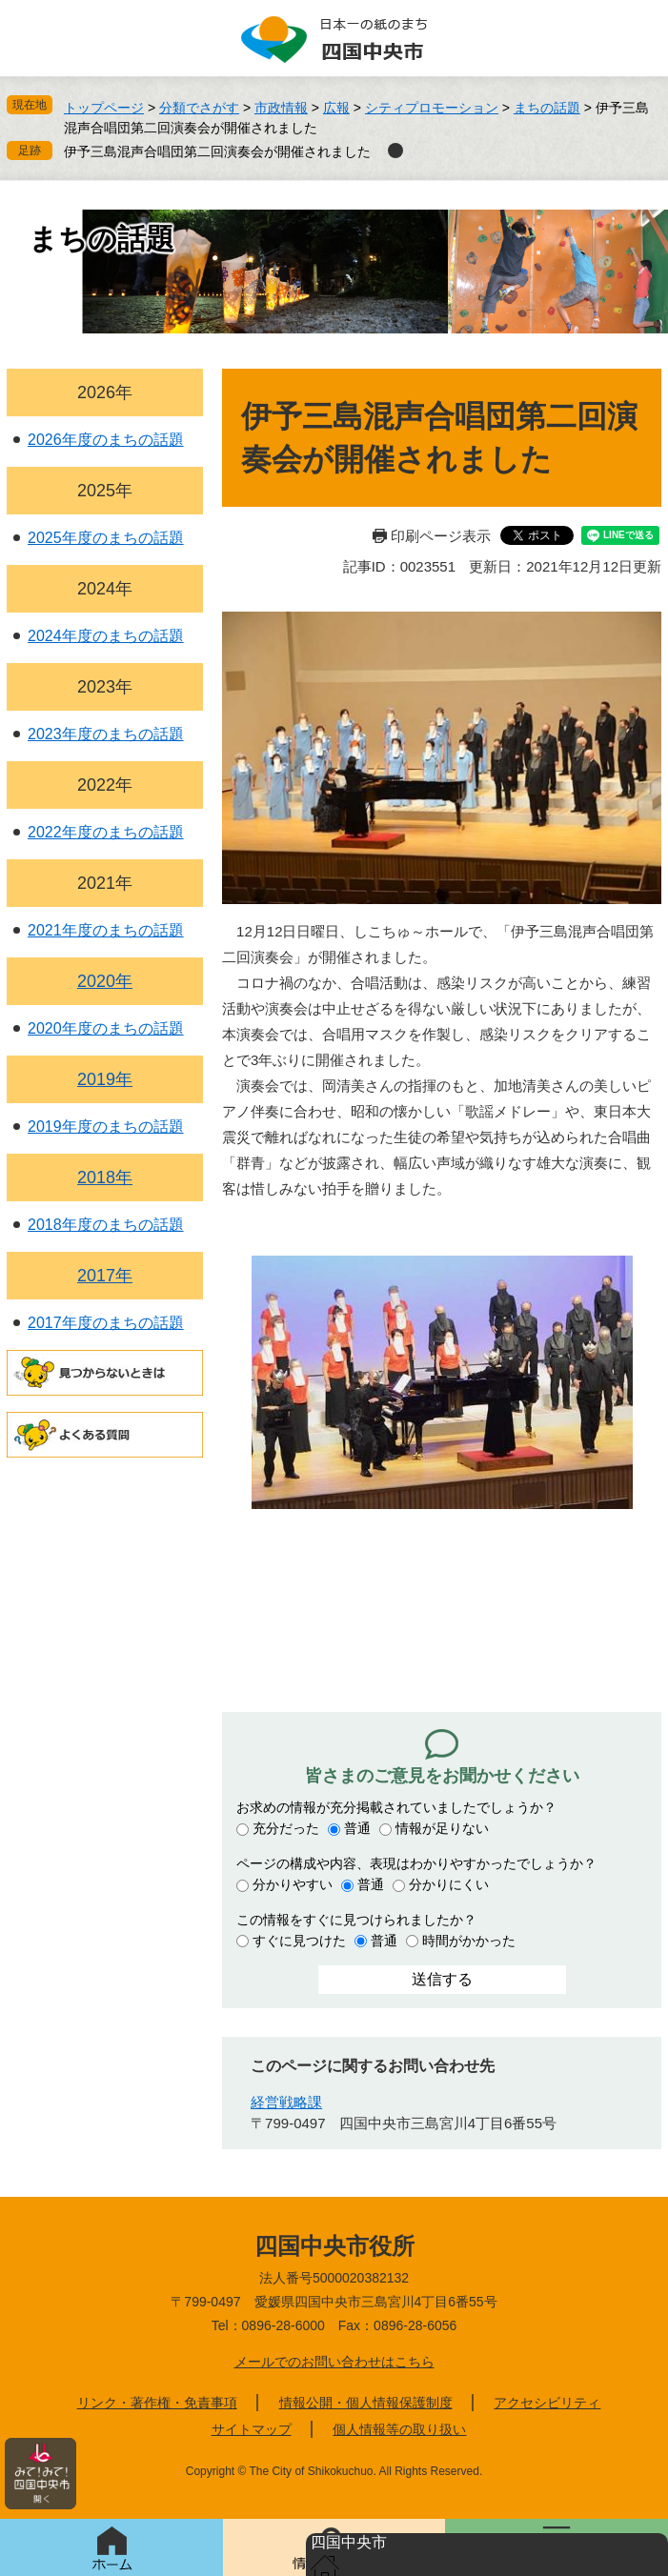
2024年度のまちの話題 (106, 636)
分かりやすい (293, 1884)
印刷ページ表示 (441, 536)
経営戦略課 (286, 2102)
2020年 (104, 981)
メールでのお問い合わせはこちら (334, 2361)
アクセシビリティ (547, 2402)
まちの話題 (547, 107)
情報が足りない (442, 1828)
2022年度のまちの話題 (106, 832)
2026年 (104, 392)
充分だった (286, 1828)
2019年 (104, 1079)
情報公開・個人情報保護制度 (366, 2402)
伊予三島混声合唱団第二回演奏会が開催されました (217, 151)
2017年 (104, 1275)
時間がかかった (469, 1940)
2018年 (104, 1177)
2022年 (104, 785)
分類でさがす (199, 107)
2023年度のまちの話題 (106, 734)
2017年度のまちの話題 (106, 1323)
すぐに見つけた (299, 1940)
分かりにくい (449, 1884)
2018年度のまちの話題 (106, 1225)
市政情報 (281, 107)
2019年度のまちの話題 (106, 1126)
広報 (336, 107)
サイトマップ (252, 2429)
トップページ (104, 107)
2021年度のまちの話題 (106, 930)
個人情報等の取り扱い (399, 2429)
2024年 (104, 588)
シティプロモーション (431, 107)
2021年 (104, 883)
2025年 (104, 490)
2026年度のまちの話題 (106, 440)
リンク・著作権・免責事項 (157, 2402)
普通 (357, 1828)
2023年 (104, 686)
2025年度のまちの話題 (106, 538)
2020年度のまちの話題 (106, 1028)
